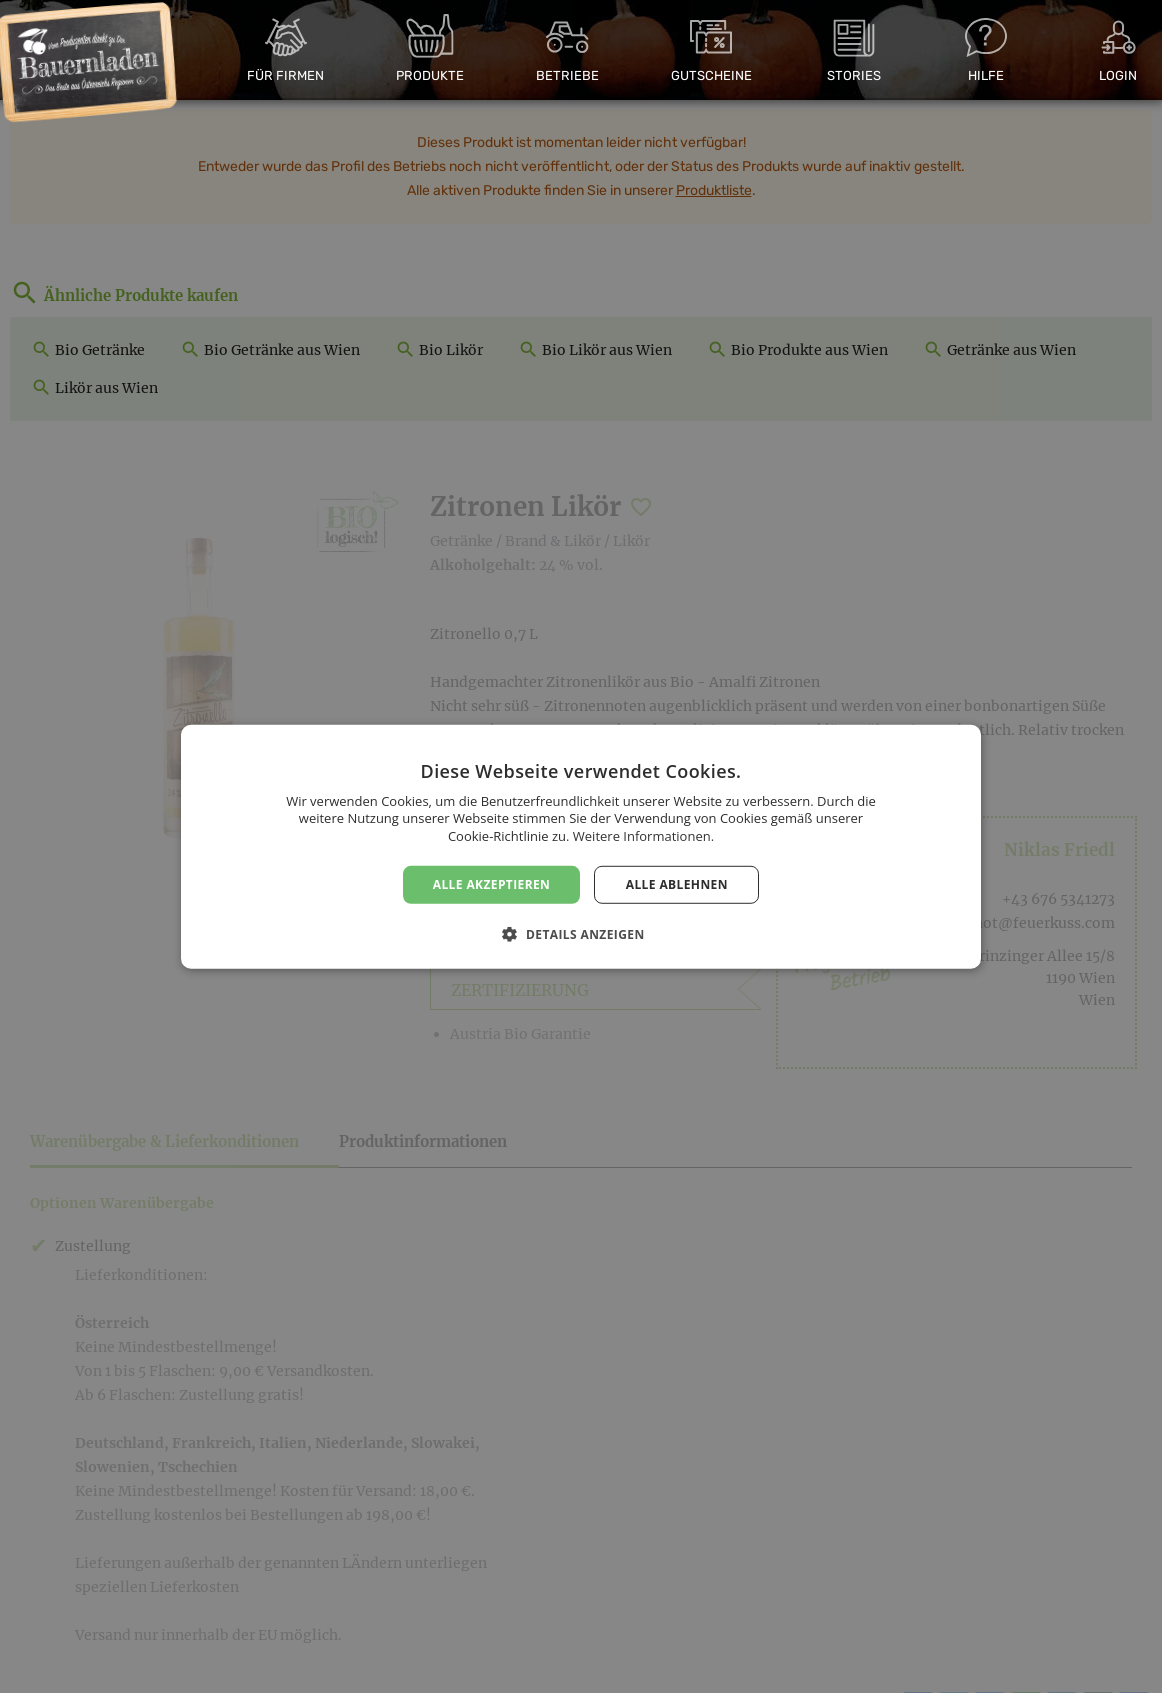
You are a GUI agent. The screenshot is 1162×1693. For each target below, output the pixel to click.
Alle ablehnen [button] (677, 883)
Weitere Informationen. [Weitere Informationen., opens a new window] (643, 836)
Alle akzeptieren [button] (492, 883)
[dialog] (581, 846)
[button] (580, 934)
